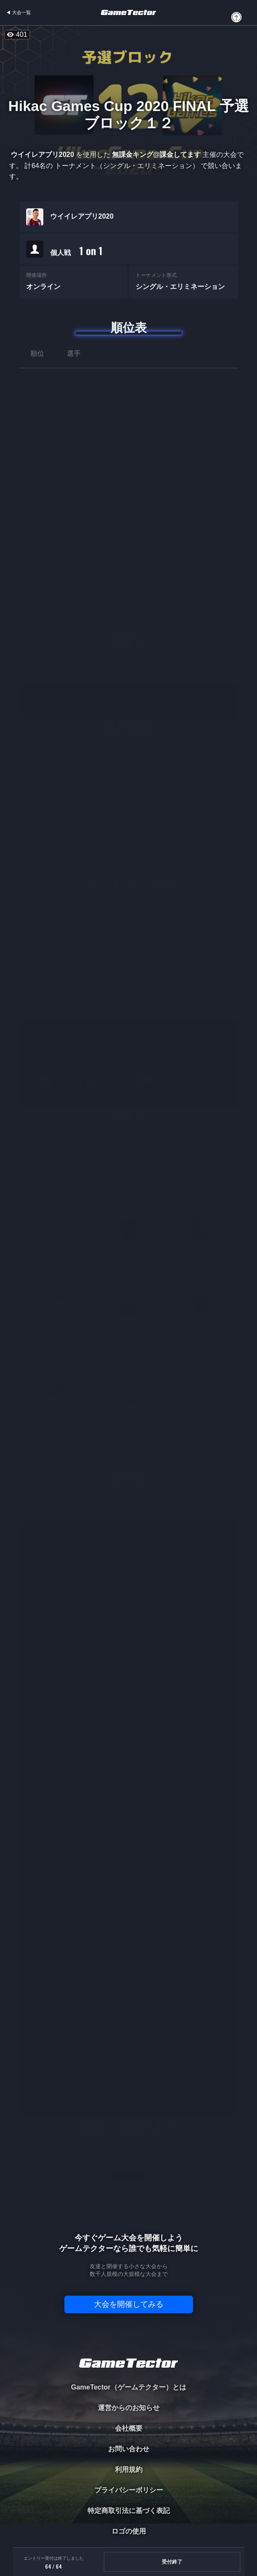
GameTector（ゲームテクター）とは (128, 2387)
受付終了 (172, 2562)
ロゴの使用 (129, 2531)
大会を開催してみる (128, 2304)
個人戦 (76, 250)
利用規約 (128, 2469)
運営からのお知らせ (129, 2407)
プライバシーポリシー (128, 2490)
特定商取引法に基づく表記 (129, 2510)
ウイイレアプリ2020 (82, 216)
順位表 (129, 327)
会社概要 (128, 2428)
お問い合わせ (128, 2449)
